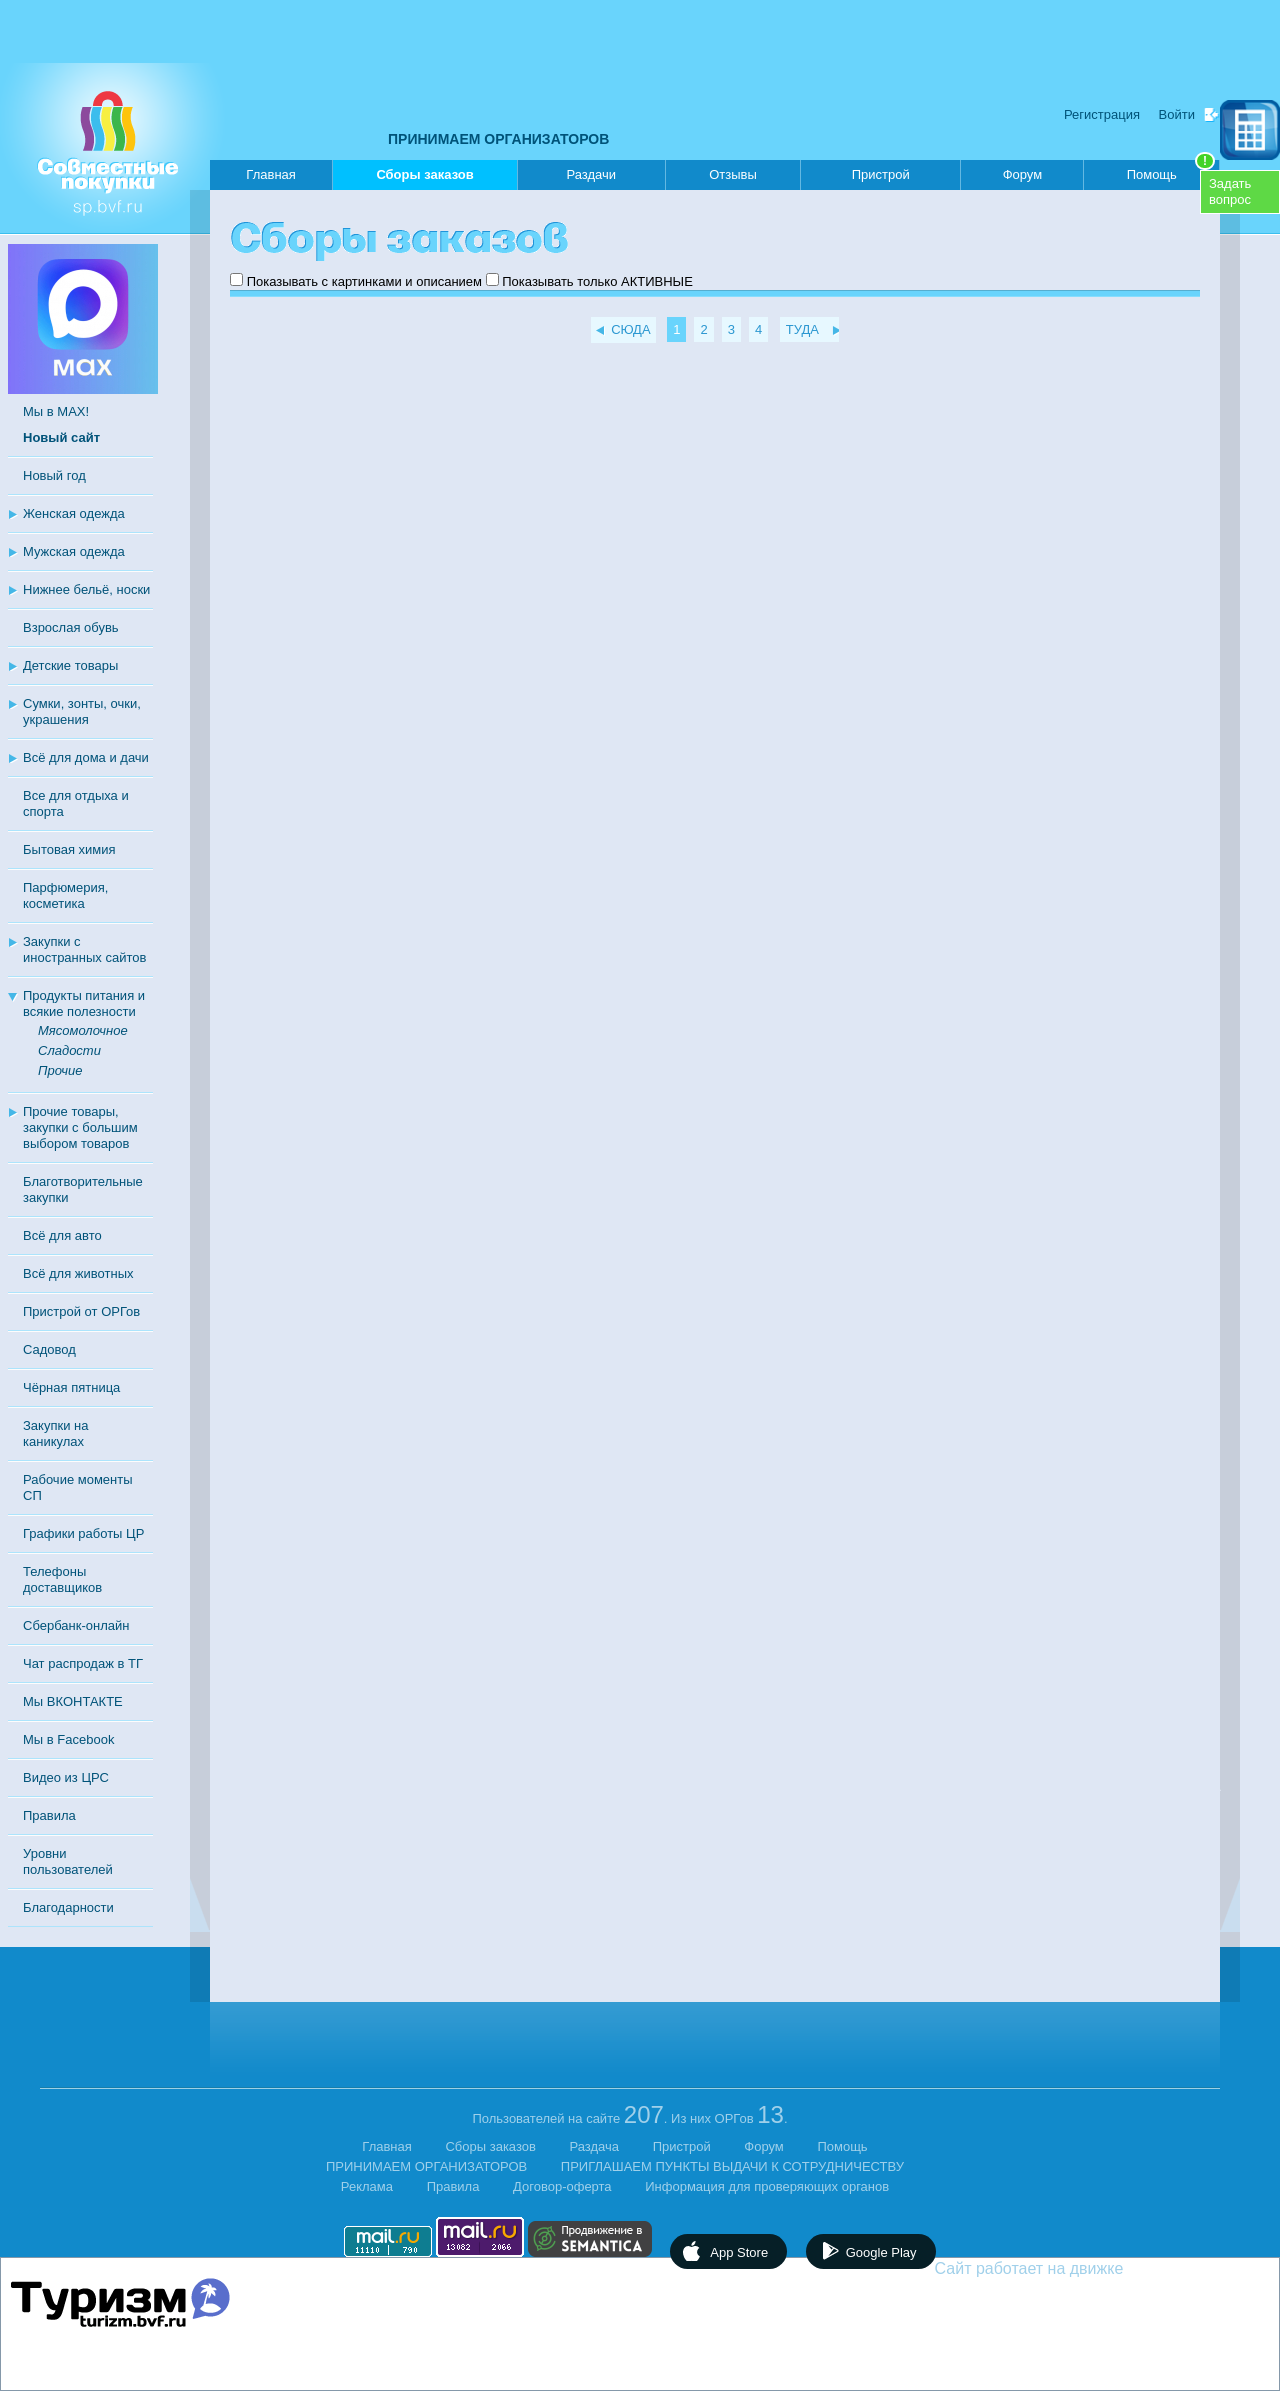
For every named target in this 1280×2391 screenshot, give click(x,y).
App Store (739, 2252)
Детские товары (70, 665)
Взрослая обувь (71, 627)
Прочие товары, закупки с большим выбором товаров (80, 1127)
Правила (49, 1815)
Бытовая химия (69, 849)
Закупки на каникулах (55, 1433)
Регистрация (1102, 114)
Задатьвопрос (1230, 191)
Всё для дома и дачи (86, 757)
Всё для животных (78, 1273)
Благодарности (68, 1907)
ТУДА (802, 329)
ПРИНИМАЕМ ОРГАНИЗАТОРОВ (498, 139)
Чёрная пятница (71, 1387)
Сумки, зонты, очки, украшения (82, 711)
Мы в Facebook (68, 1739)
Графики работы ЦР (83, 1533)
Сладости (69, 1050)
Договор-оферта (562, 2186)
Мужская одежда (74, 551)
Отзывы (733, 174)
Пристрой (881, 174)
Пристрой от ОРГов (81, 1311)
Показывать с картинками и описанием (364, 281)
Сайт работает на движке (1072, 2268)
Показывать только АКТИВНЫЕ (597, 281)
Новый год (54, 475)
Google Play (881, 2252)
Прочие (60, 1070)
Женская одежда (74, 513)
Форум (1023, 174)
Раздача (595, 2146)
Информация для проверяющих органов (767, 2186)
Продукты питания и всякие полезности (84, 1003)
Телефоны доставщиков (62, 1579)
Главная (270, 174)
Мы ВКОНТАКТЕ (73, 1701)
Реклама (367, 2186)
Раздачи (592, 174)
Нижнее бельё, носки (86, 589)
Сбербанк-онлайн (76, 1625)
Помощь (1171, 171)
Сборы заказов (424, 178)
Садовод (49, 1349)
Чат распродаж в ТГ (83, 1663)
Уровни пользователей (68, 1861)
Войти (1177, 114)
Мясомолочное (83, 1030)
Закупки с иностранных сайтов (84, 949)
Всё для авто (62, 1235)
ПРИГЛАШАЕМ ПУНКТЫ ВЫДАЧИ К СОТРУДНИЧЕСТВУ (732, 2166)
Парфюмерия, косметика (65, 895)
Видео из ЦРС (66, 1777)
